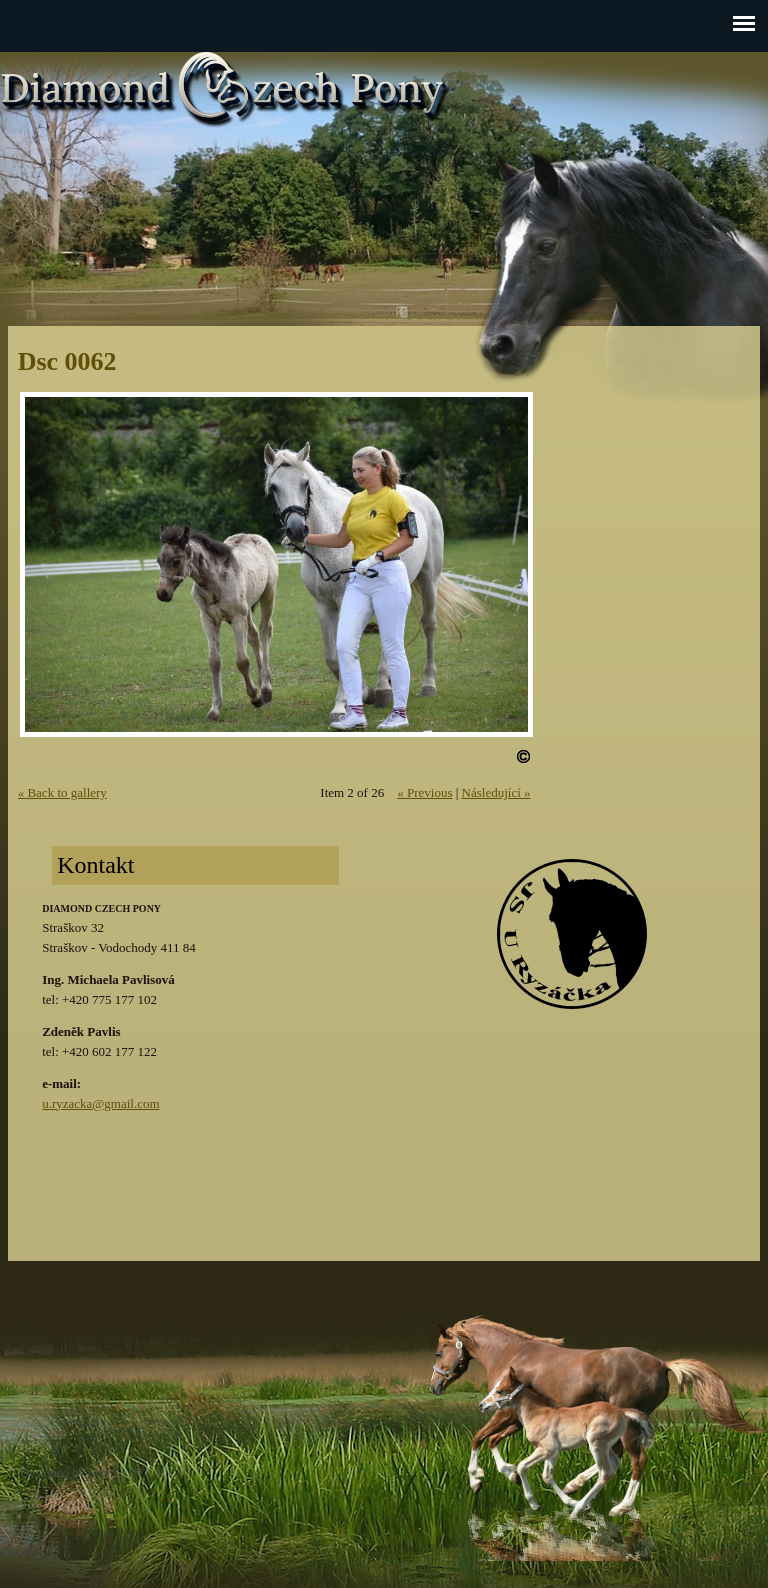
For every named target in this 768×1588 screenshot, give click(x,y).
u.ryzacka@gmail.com (100, 1103)
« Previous (424, 792)
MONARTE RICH (138, 1472)
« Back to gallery (62, 792)
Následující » (496, 792)
